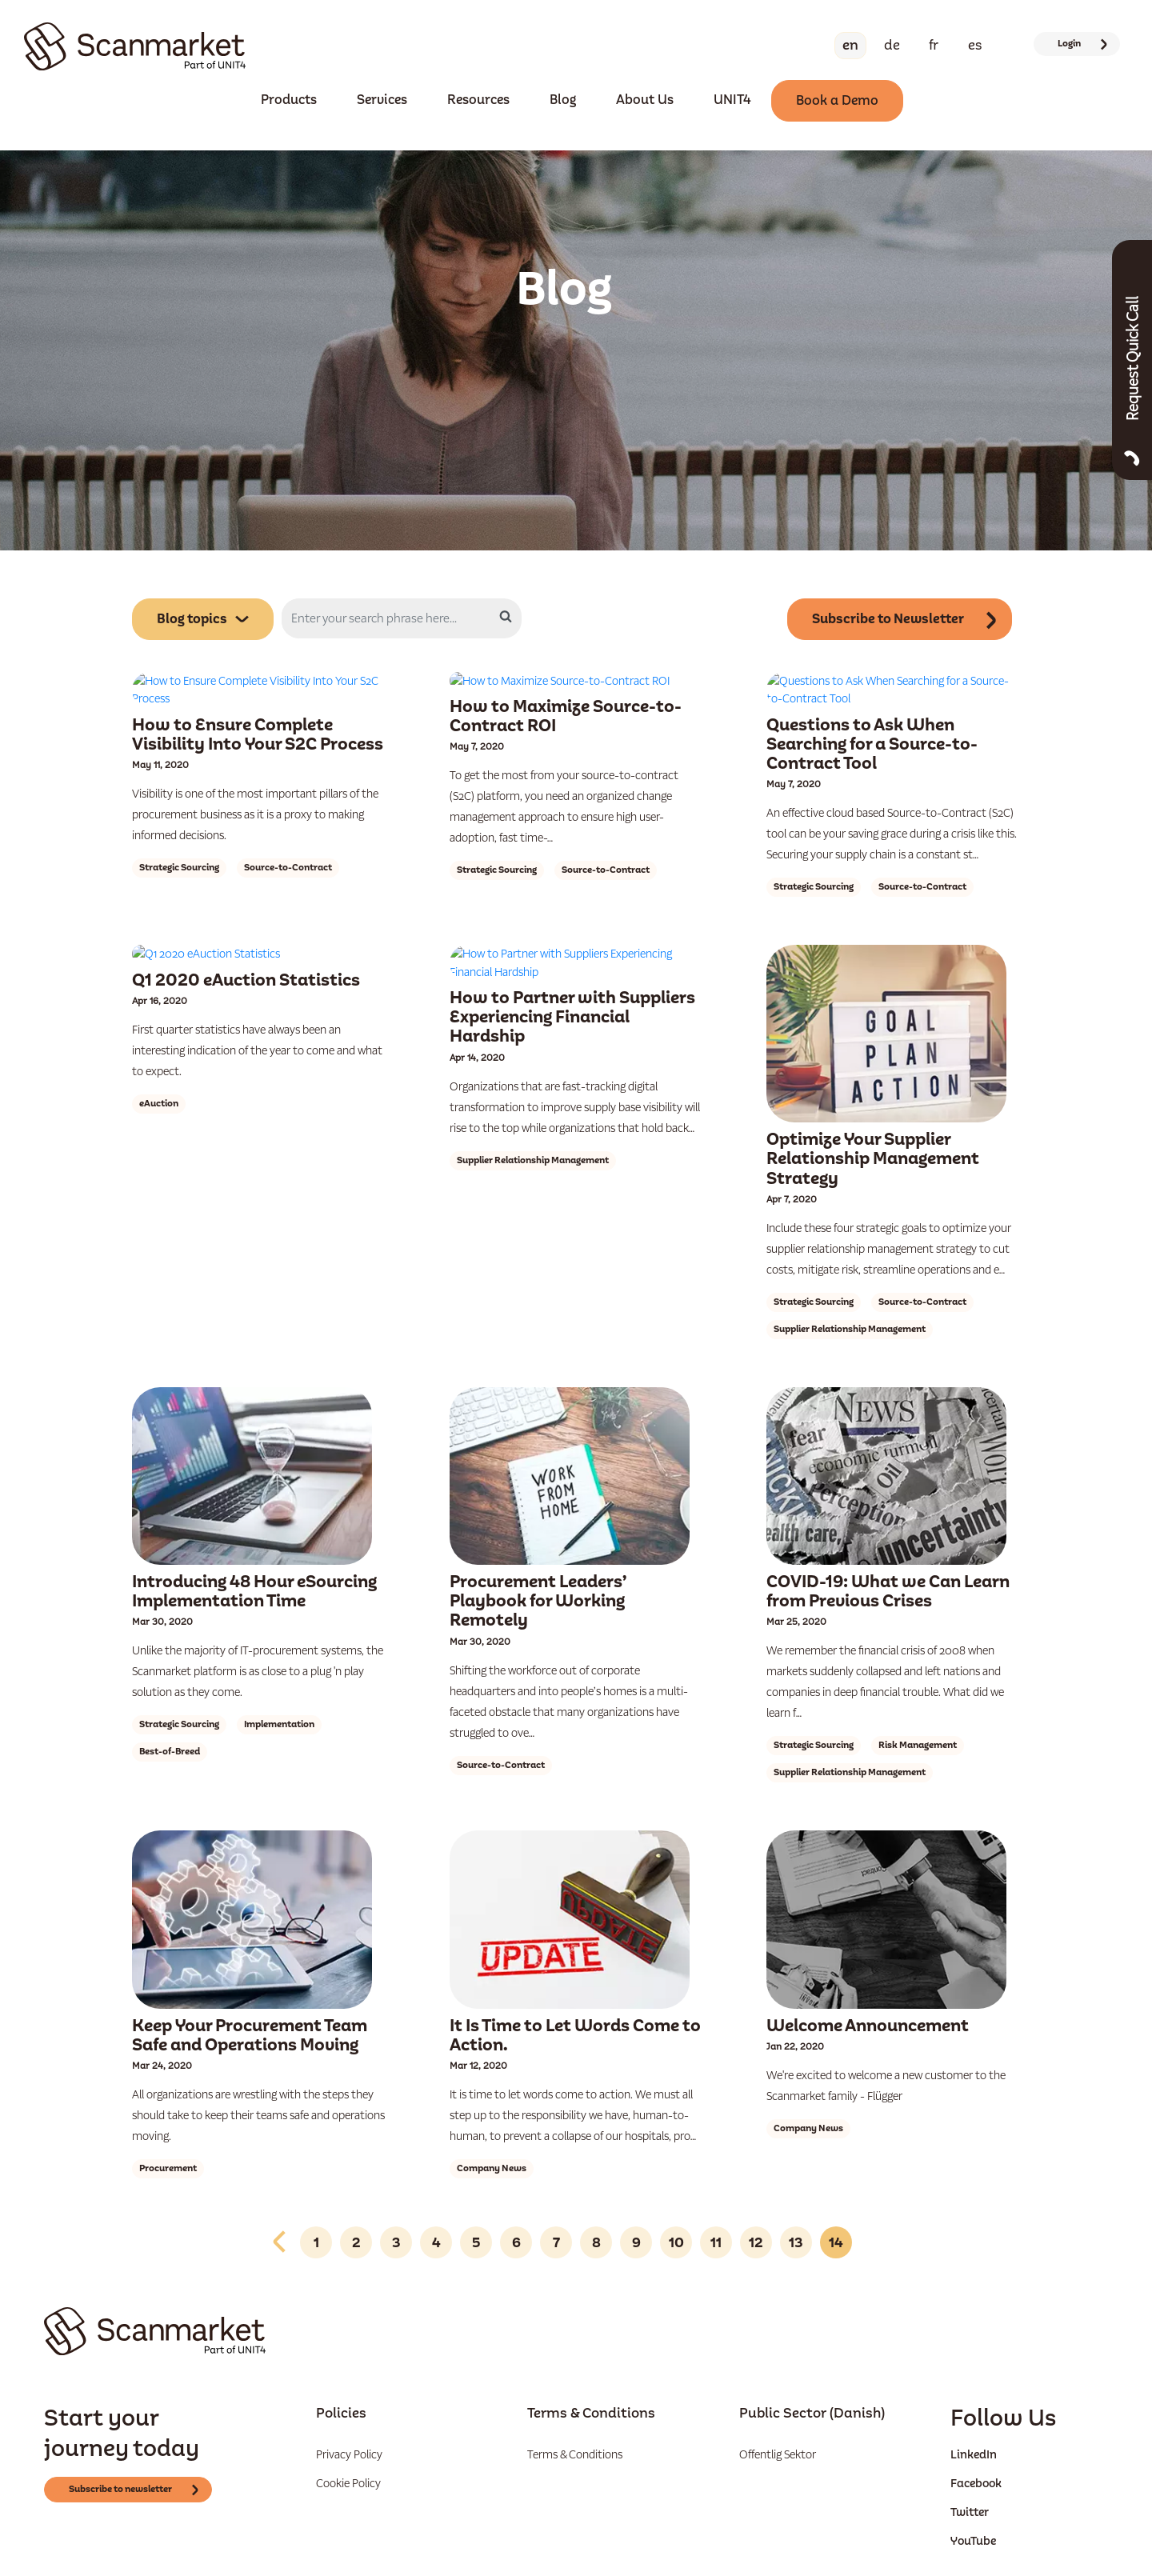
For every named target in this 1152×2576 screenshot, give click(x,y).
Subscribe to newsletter (135, 2455)
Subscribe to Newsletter (907, 618)
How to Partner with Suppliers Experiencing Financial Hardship (572, 947)
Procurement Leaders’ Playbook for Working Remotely (538, 1567)
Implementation (279, 1690)
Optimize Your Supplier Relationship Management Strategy (872, 1124)
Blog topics (203, 620)
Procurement (168, 2134)
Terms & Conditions (574, 2420)
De (892, 45)
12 (756, 2208)
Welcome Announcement (867, 1991)
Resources (478, 99)
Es (975, 45)
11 (716, 2208)
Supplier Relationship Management (533, 1089)
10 (676, 2208)
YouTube (973, 2506)
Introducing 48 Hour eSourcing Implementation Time (254, 1557)
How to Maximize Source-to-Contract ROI (566, 698)
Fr (933, 45)
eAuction (158, 1051)
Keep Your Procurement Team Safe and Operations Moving (249, 2000)
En (850, 45)
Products (289, 99)
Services (382, 99)
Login (1084, 44)
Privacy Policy (349, 2420)
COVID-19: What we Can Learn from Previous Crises (888, 1557)
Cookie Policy (348, 2448)
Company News (491, 2134)
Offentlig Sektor (777, 2420)
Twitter (969, 2477)
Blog (563, 99)
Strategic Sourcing (179, 832)
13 (796, 2208)
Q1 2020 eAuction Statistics (246, 927)
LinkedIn (973, 2420)
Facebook (976, 2449)
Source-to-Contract (288, 832)
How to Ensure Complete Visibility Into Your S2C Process (257, 698)
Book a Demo (837, 100)
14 (836, 2208)
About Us (645, 99)
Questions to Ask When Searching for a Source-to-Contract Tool (872, 708)
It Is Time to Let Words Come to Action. (575, 2000)
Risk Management (917, 1711)
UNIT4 (732, 99)
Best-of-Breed (169, 1717)
